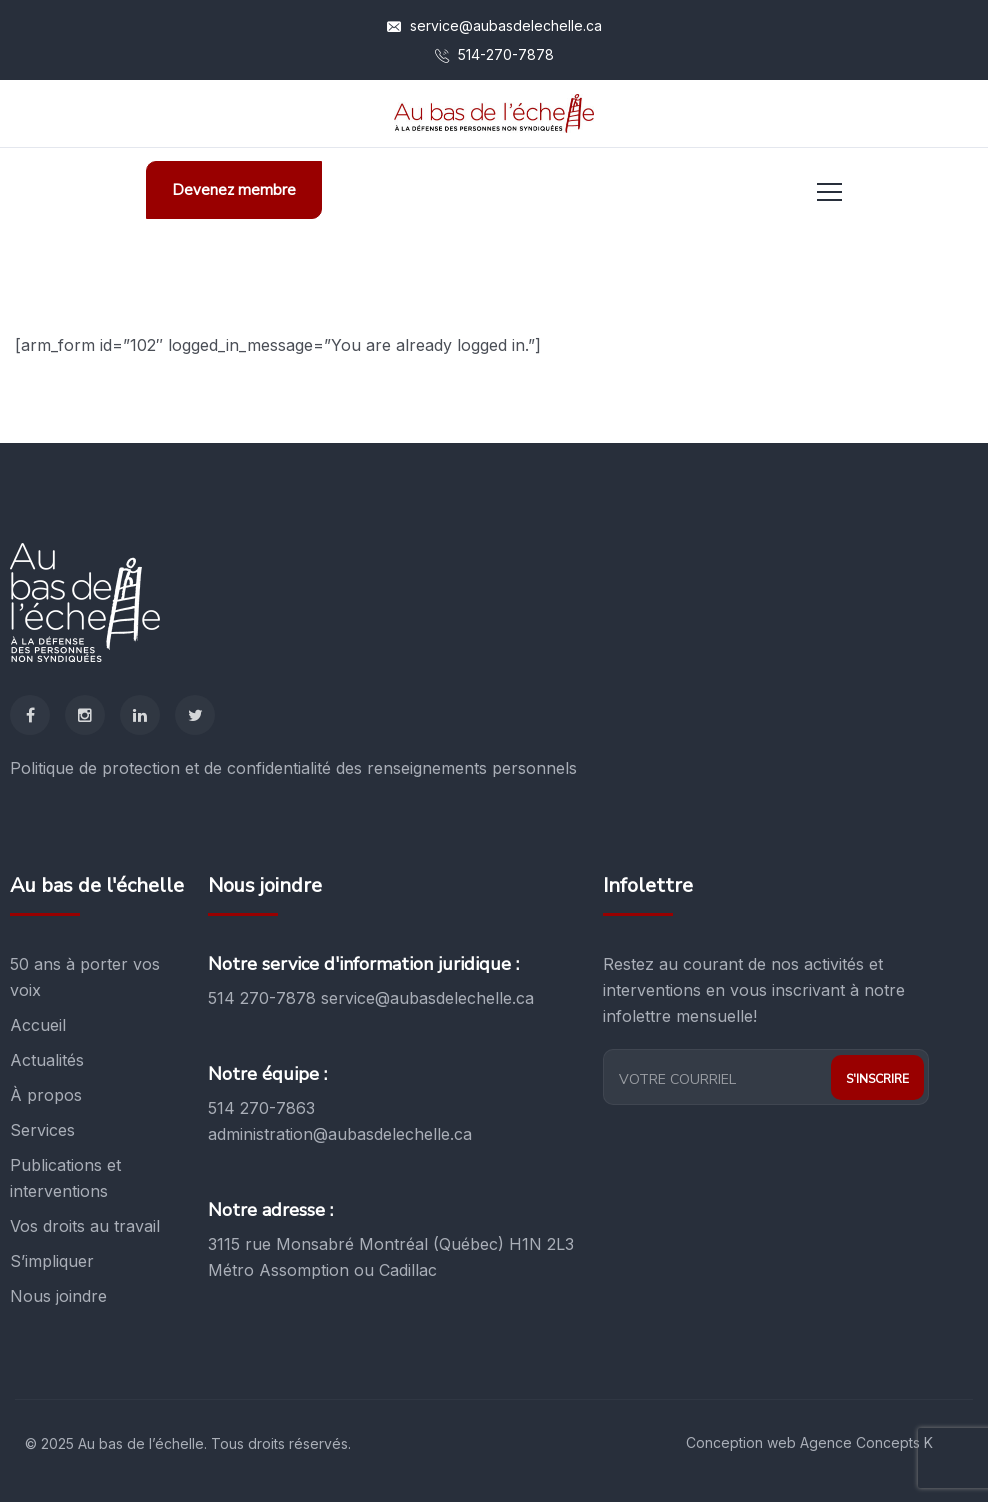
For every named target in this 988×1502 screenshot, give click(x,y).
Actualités (47, 1060)
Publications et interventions (65, 1178)
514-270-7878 (494, 54)
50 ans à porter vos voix (85, 977)
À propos (46, 1095)
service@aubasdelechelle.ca (494, 25)
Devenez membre (234, 190)
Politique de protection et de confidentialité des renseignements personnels (293, 768)
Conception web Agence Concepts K (809, 1442)
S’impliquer (52, 1261)
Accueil (38, 1025)
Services (42, 1130)
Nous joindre (58, 1296)
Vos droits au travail (85, 1226)
